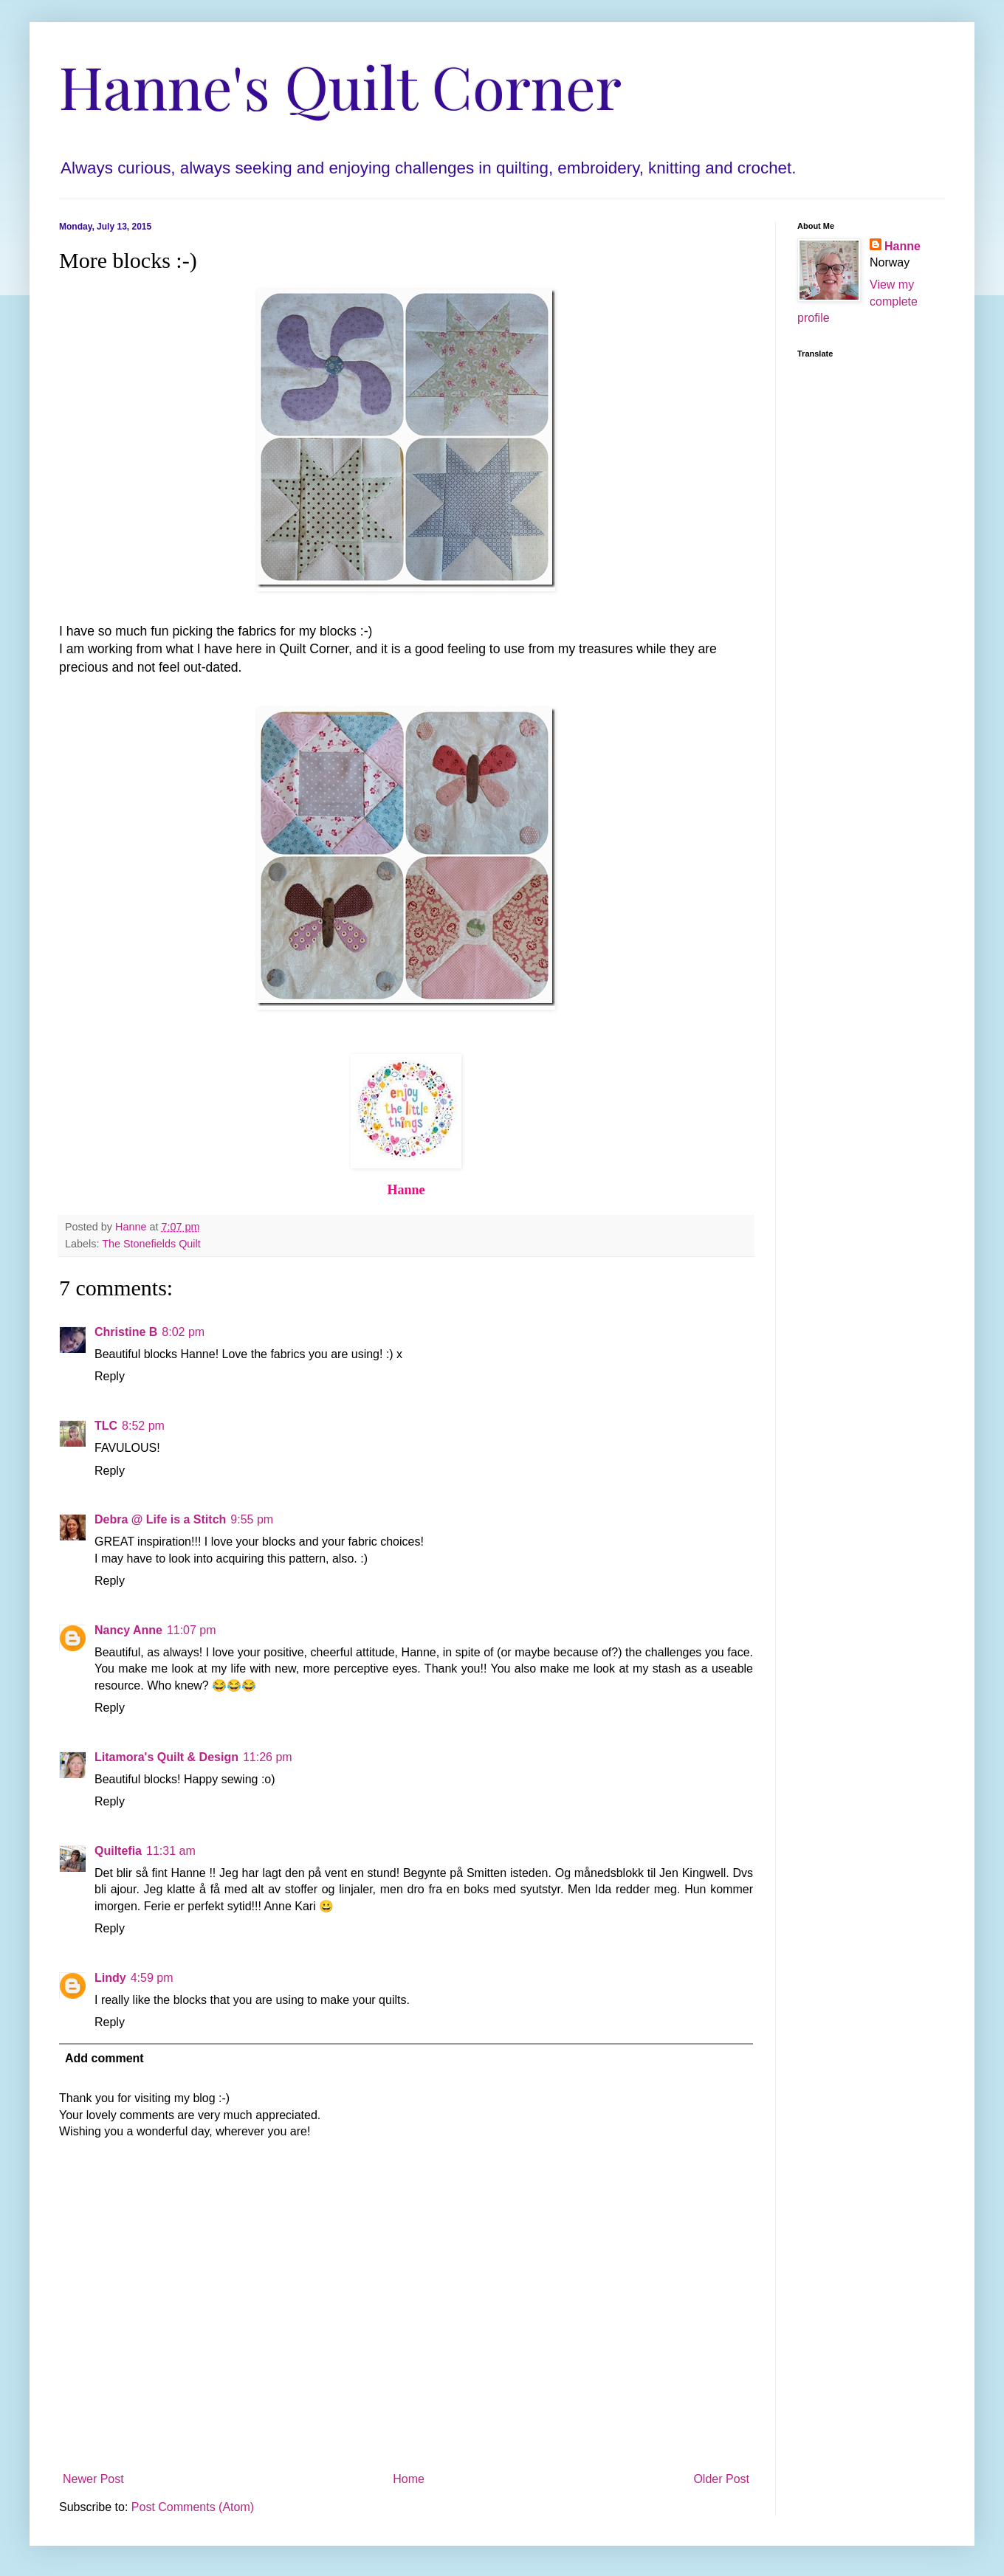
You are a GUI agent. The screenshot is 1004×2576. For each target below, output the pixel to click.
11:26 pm (267, 1757)
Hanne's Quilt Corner (340, 85)
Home (408, 2479)
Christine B (125, 1332)
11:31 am (171, 1851)
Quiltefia (118, 1851)
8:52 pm (143, 1425)
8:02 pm (183, 1332)
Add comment (104, 2058)
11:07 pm (191, 1630)
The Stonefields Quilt (151, 1244)
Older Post (721, 2479)
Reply (109, 1376)
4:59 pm (152, 1977)
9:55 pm (251, 1519)
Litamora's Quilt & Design (166, 1757)
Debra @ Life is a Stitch (160, 1519)
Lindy (110, 1977)
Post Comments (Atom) (192, 2507)
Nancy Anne (128, 1630)
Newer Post (93, 2479)
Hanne (902, 246)
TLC (105, 1425)
